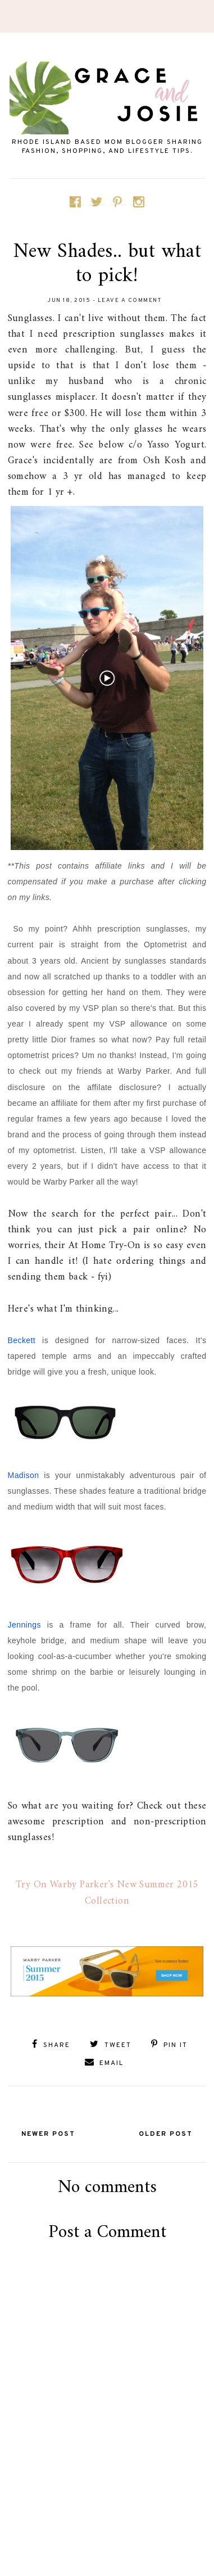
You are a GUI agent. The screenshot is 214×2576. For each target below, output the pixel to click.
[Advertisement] (110, 2524)
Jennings (24, 1624)
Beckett (22, 1340)
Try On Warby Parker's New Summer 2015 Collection (107, 1892)
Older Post (166, 2134)
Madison (23, 1475)
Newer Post (48, 2134)
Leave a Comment (130, 300)
